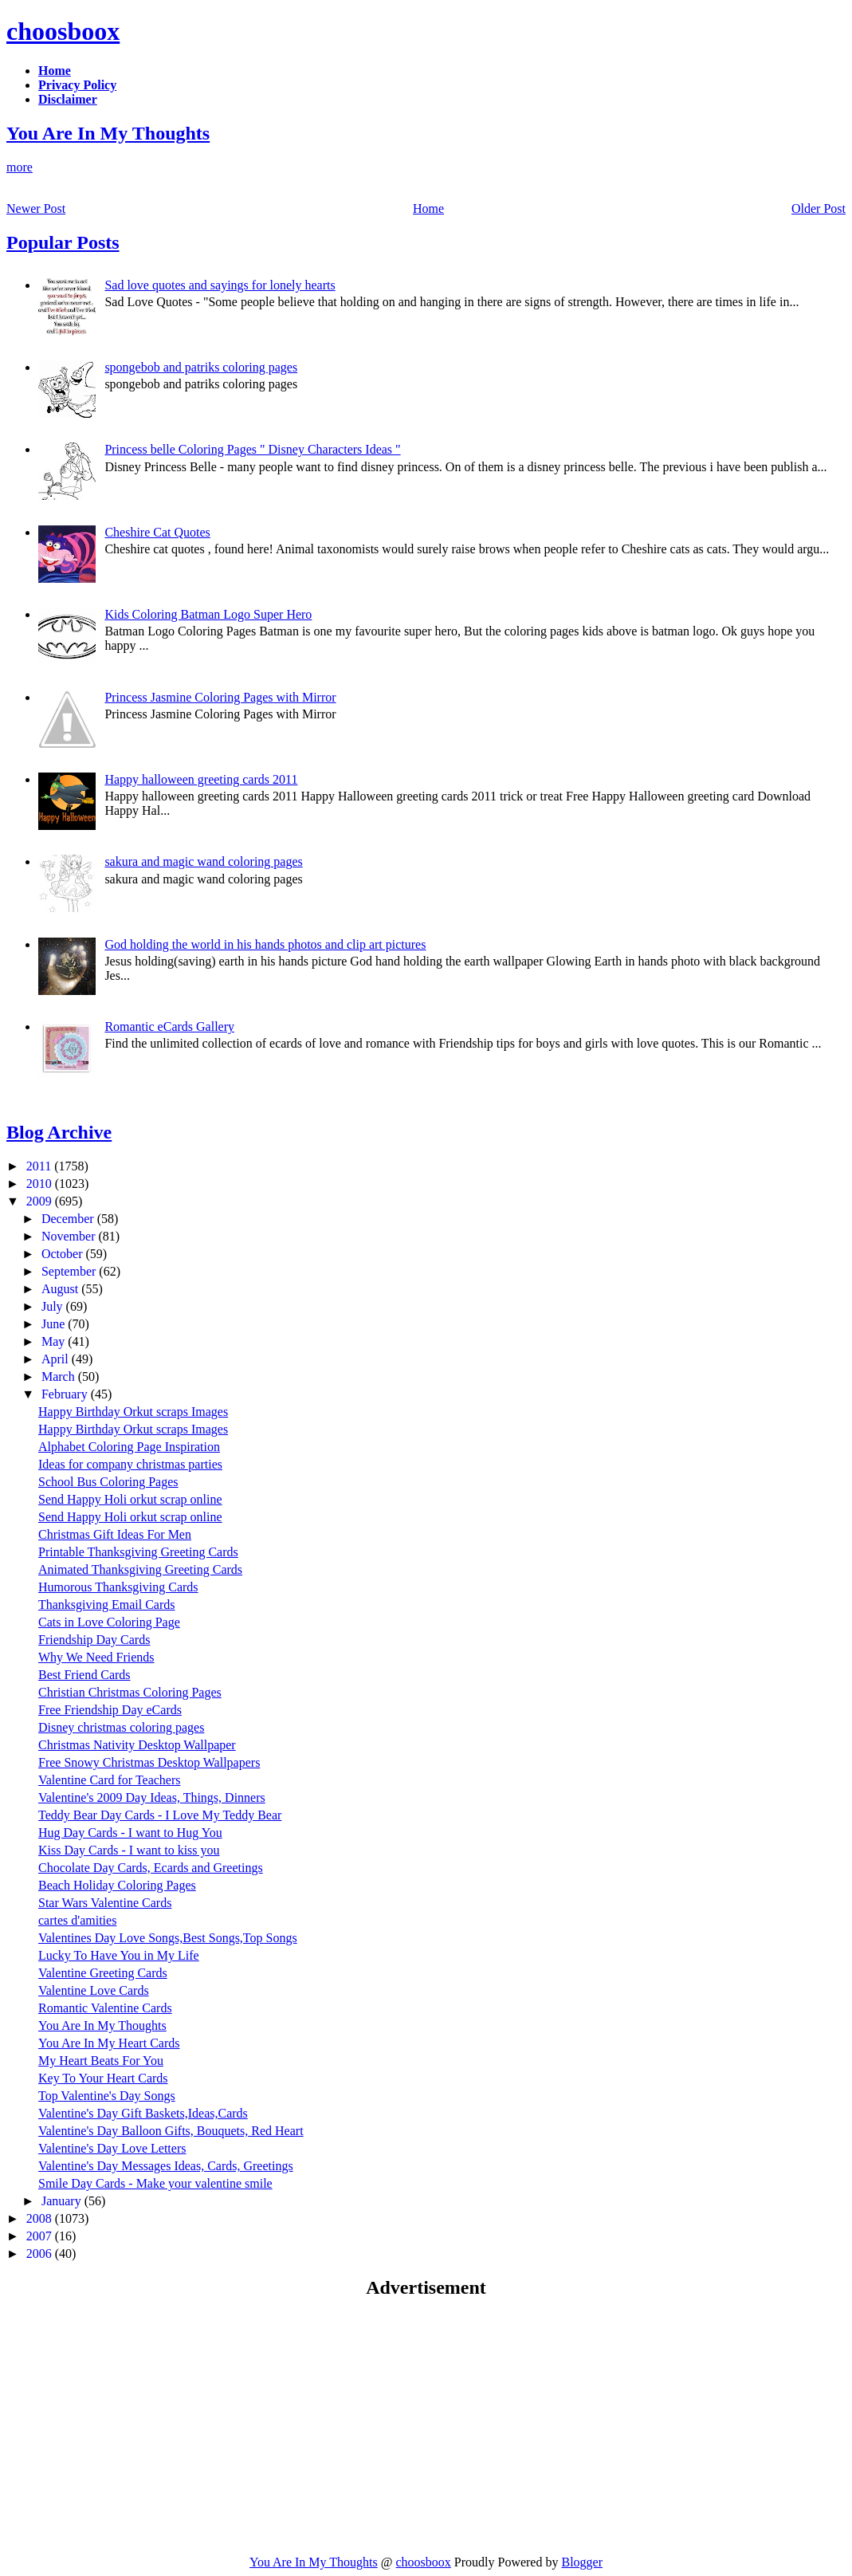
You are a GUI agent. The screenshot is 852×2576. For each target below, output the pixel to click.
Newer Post (35, 208)
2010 (40, 1183)
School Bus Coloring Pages (108, 1482)
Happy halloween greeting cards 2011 (200, 779)
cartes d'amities (77, 1920)
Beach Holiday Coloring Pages (117, 1885)
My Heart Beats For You (100, 2060)
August (61, 1289)
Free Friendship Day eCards (110, 1710)
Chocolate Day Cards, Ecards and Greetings (150, 1867)
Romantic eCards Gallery (169, 1026)
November (70, 1236)
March (59, 1376)
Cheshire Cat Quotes (157, 532)
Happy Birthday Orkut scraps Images (133, 1411)
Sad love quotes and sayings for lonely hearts (219, 285)
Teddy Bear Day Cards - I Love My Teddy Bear (159, 1815)
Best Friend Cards (84, 1674)
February (66, 1394)
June (54, 1324)
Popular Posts (63, 242)
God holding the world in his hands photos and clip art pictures (265, 944)
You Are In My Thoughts (108, 133)
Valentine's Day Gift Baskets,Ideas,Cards (143, 2113)
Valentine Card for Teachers (109, 1780)
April (56, 1359)
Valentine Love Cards (93, 1990)
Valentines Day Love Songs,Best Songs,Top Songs (167, 1938)
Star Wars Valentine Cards (104, 1902)
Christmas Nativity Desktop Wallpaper (137, 1745)
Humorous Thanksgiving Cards (118, 1587)
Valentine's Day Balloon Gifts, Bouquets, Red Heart (171, 2130)
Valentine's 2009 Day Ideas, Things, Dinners (151, 1797)
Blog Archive (59, 1132)
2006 (40, 2253)
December (69, 1218)
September (70, 1271)
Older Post (818, 208)
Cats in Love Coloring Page (109, 1622)
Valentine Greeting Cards (102, 1973)
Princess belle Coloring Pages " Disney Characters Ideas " (252, 449)
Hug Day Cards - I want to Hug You (130, 1832)
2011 (40, 1166)
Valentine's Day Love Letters (112, 2148)
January (62, 2201)
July (53, 1306)
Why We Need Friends (96, 1657)
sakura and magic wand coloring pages (203, 861)
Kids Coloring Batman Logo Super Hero (208, 614)
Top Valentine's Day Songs (106, 2095)
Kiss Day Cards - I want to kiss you (129, 1850)
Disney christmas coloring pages (121, 1727)
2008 (40, 2218)
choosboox (63, 31)
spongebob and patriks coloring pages (200, 367)
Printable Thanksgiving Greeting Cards (138, 1552)
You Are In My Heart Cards (108, 2043)
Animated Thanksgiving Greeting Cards (140, 1569)
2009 (40, 1201)
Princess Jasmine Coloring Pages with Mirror (220, 697)
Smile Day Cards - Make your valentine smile (155, 2183)
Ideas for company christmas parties (130, 1464)
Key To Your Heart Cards (103, 2078)
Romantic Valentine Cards (105, 2008)
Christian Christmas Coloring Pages (130, 1692)
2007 (40, 2236)
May (54, 1341)
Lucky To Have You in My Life (118, 1955)
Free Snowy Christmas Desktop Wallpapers (149, 1762)
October (63, 1253)
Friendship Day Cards (94, 1639)
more (19, 167)
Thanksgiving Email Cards (106, 1604)
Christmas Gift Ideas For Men (114, 1534)
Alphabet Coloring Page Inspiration (129, 1446)
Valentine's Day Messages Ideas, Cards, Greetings (165, 2166)
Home (428, 208)
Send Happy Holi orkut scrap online (130, 1499)
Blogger (582, 2562)
